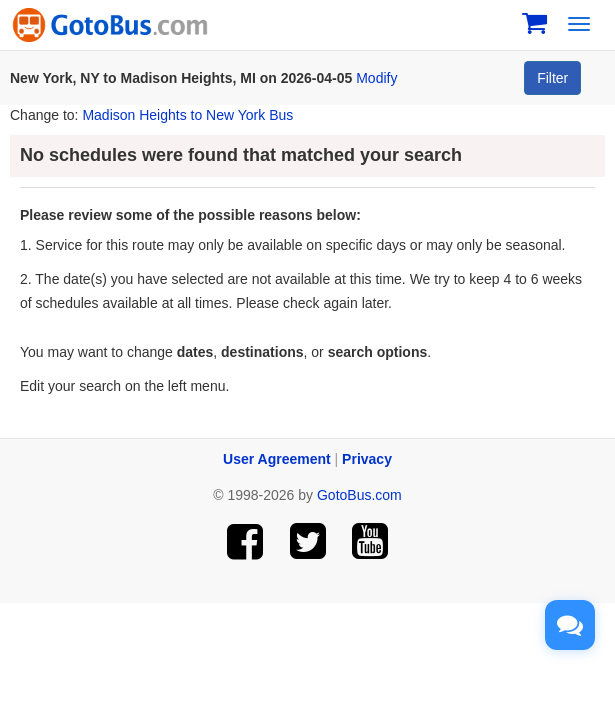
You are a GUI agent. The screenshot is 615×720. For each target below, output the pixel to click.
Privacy (367, 459)
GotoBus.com (359, 495)
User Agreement (277, 459)
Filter (552, 78)
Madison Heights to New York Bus (187, 115)
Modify (376, 78)
